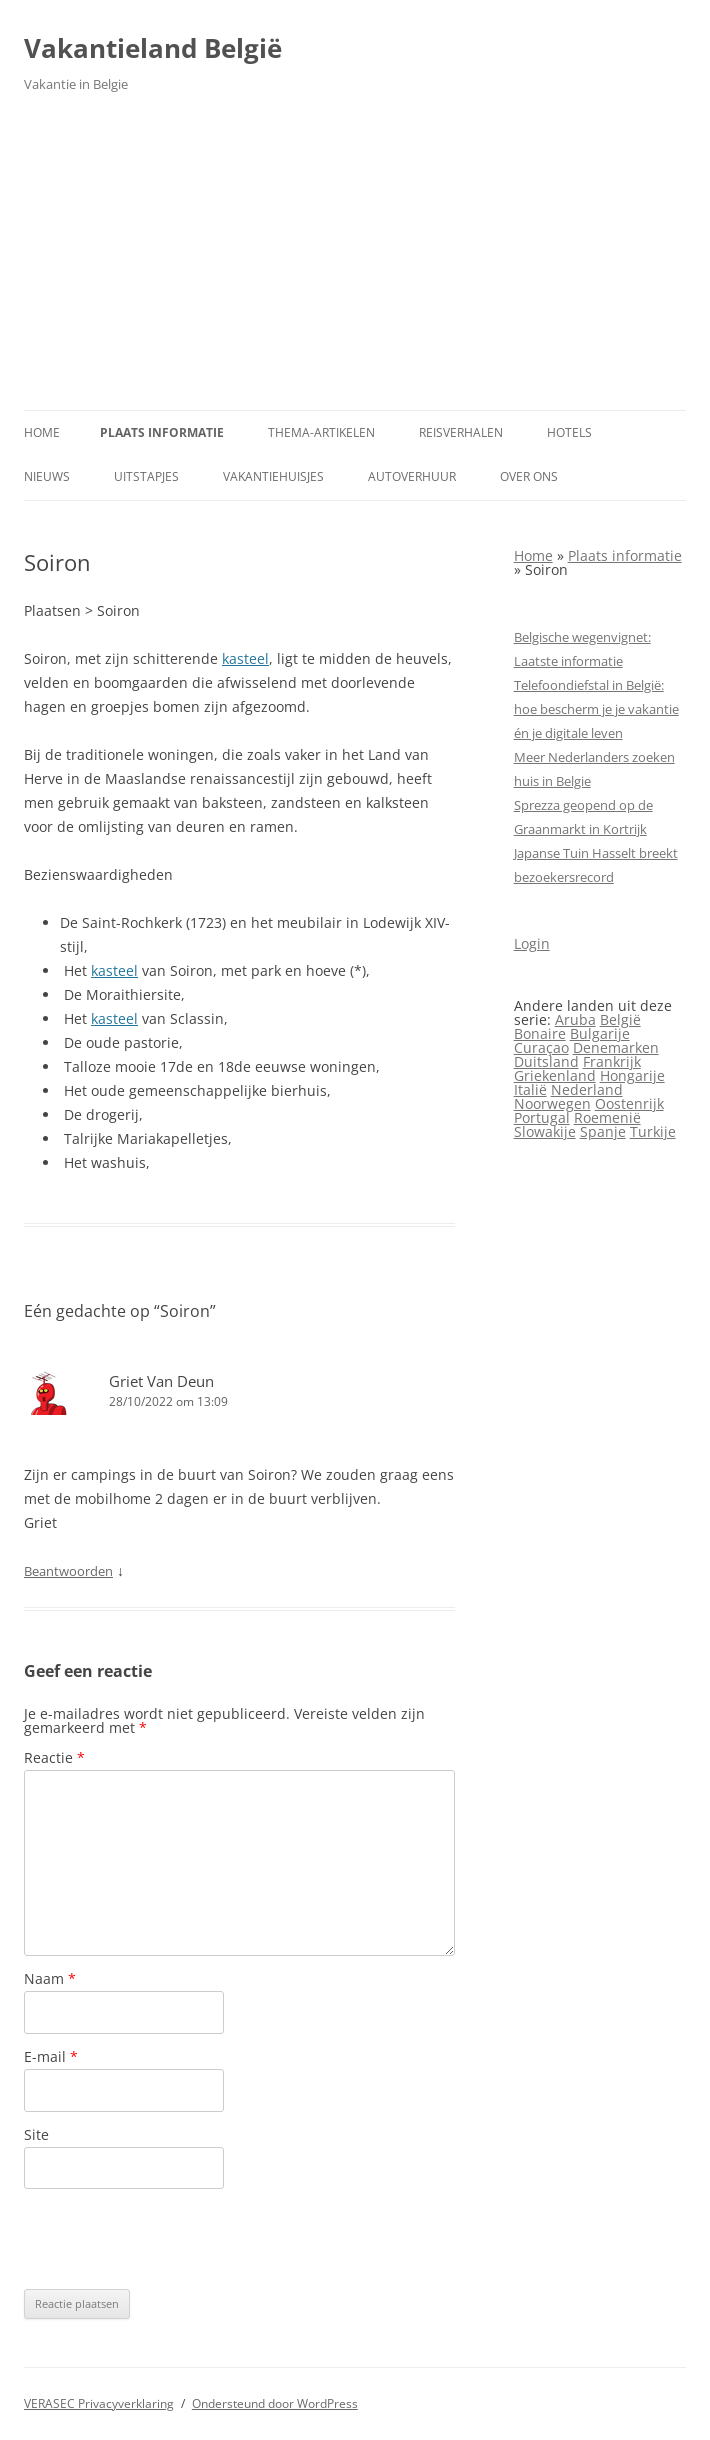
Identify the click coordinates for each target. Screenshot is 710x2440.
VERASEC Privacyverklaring (99, 2403)
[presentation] (176, 2239)
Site (36, 2134)
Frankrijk (612, 1061)
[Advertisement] (355, 260)
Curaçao (541, 1047)
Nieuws (47, 476)
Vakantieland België (153, 48)
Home (42, 432)
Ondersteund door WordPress (275, 2403)
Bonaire (540, 1033)
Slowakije (545, 1131)
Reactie (54, 1757)
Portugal (542, 1117)
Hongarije (632, 1075)
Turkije (653, 1131)
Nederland (587, 1089)
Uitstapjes (146, 476)
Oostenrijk (629, 1103)
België (620, 1019)
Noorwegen (552, 1103)
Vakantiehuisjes (273, 476)
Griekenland (555, 1075)
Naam (50, 1978)
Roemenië (607, 1117)
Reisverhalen (461, 432)
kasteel (245, 658)
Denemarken (616, 1047)
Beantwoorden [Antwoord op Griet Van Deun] (68, 1571)
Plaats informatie (162, 432)
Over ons (529, 476)
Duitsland (546, 1061)
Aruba (575, 1019)
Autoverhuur (412, 476)
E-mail (51, 2056)
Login (532, 943)
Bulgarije (600, 1033)
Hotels (569, 432)
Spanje (603, 1131)
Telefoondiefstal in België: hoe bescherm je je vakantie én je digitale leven (596, 709)
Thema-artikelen (321, 432)
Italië (530, 1089)
